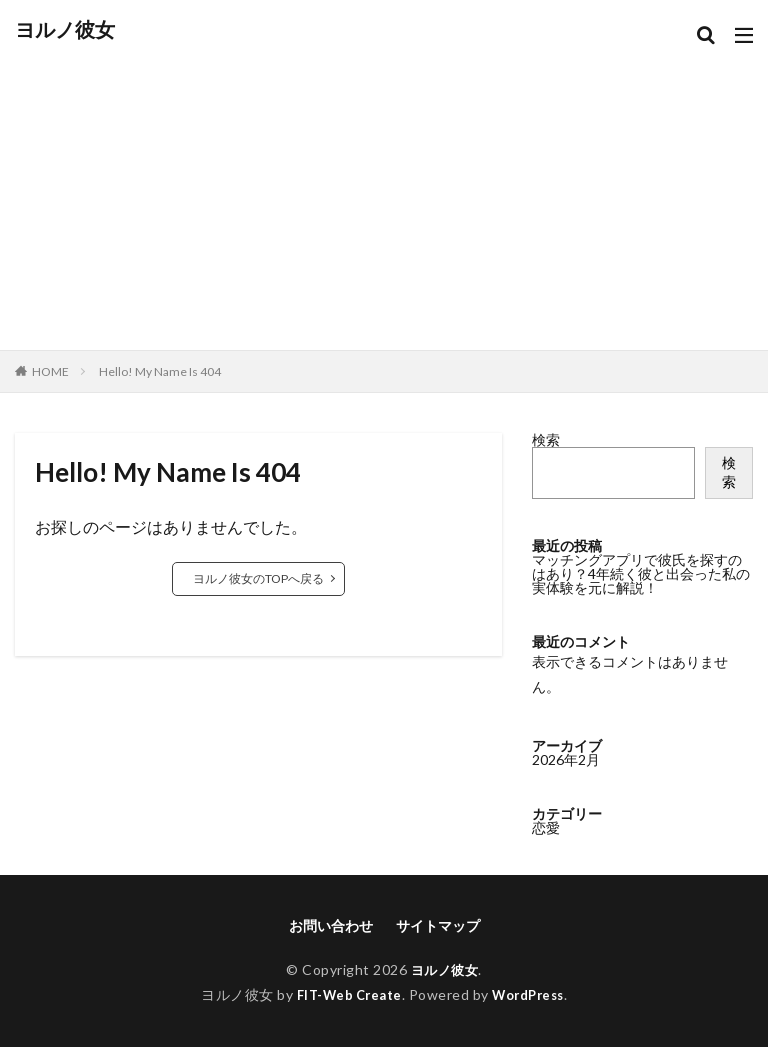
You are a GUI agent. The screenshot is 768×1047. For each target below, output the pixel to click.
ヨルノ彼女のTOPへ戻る (258, 578)
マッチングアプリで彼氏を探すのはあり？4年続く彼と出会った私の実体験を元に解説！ (641, 573)
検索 (546, 439)
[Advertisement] (384, 190)
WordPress (533, 994)
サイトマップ (438, 925)
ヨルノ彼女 (65, 30)
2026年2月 (566, 759)
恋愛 (546, 827)
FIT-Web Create (344, 994)
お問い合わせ (331, 925)
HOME (50, 371)
